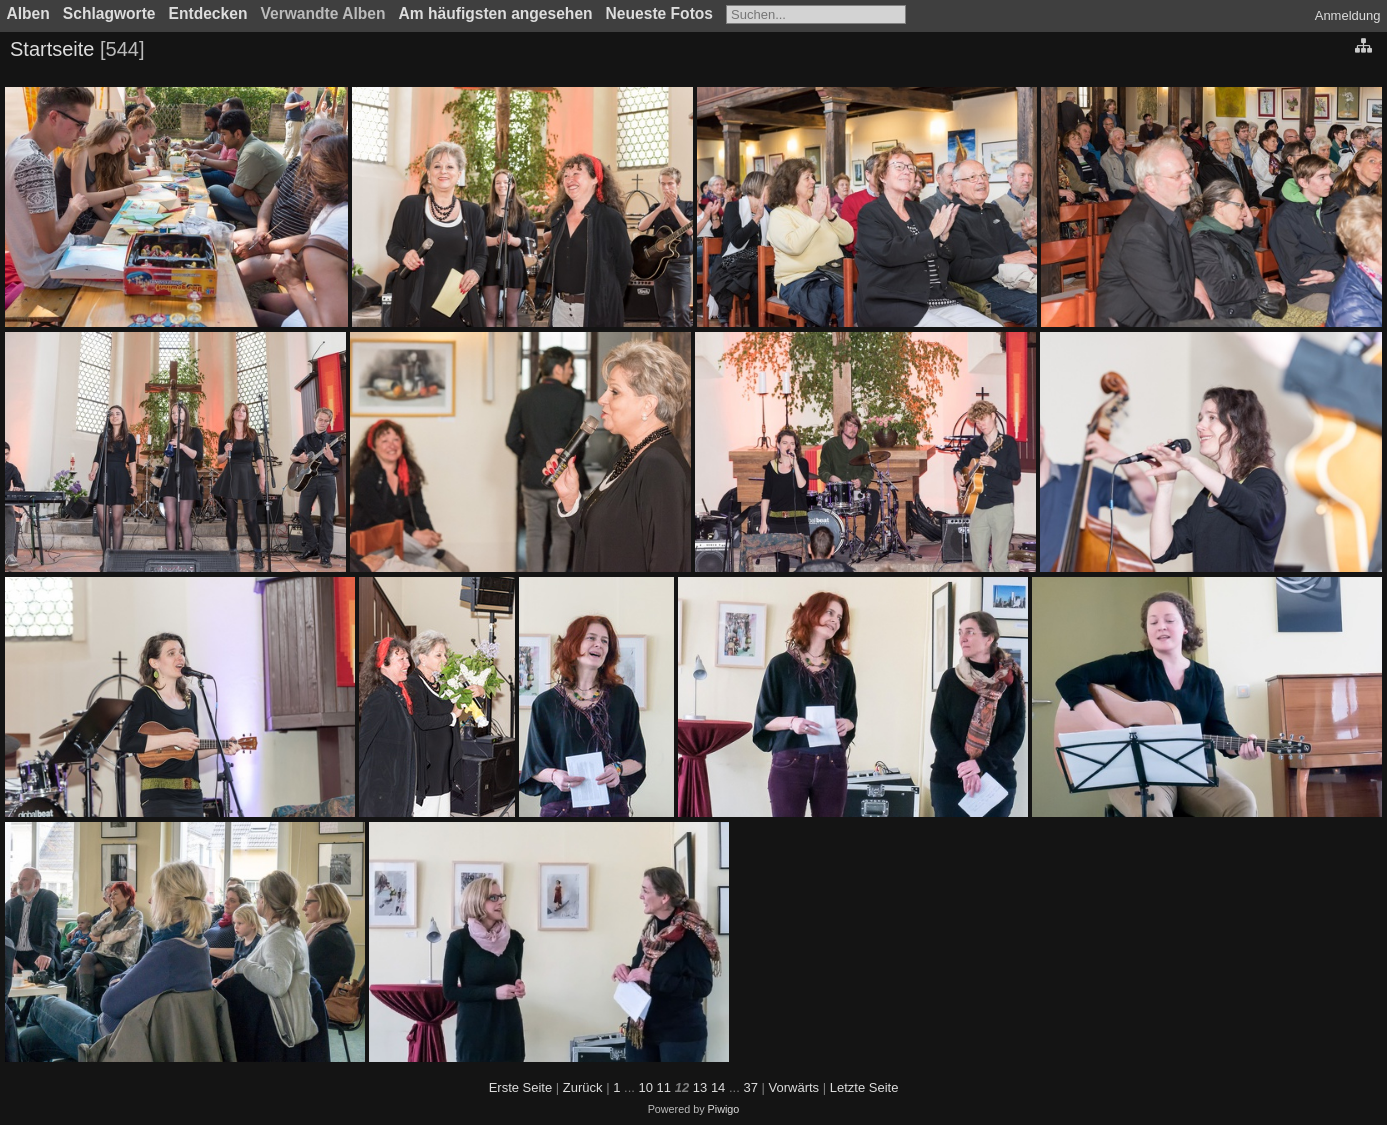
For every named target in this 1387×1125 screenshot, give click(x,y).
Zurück (583, 1087)
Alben (28, 13)
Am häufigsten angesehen (496, 13)
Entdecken (208, 13)
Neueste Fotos (659, 13)
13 (700, 1087)
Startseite (52, 49)
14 (718, 1087)
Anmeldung (1348, 15)
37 (750, 1087)
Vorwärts (794, 1087)
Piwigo (724, 1109)
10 (646, 1087)
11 (664, 1087)
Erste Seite (521, 1087)
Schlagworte (109, 13)
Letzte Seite (864, 1087)
